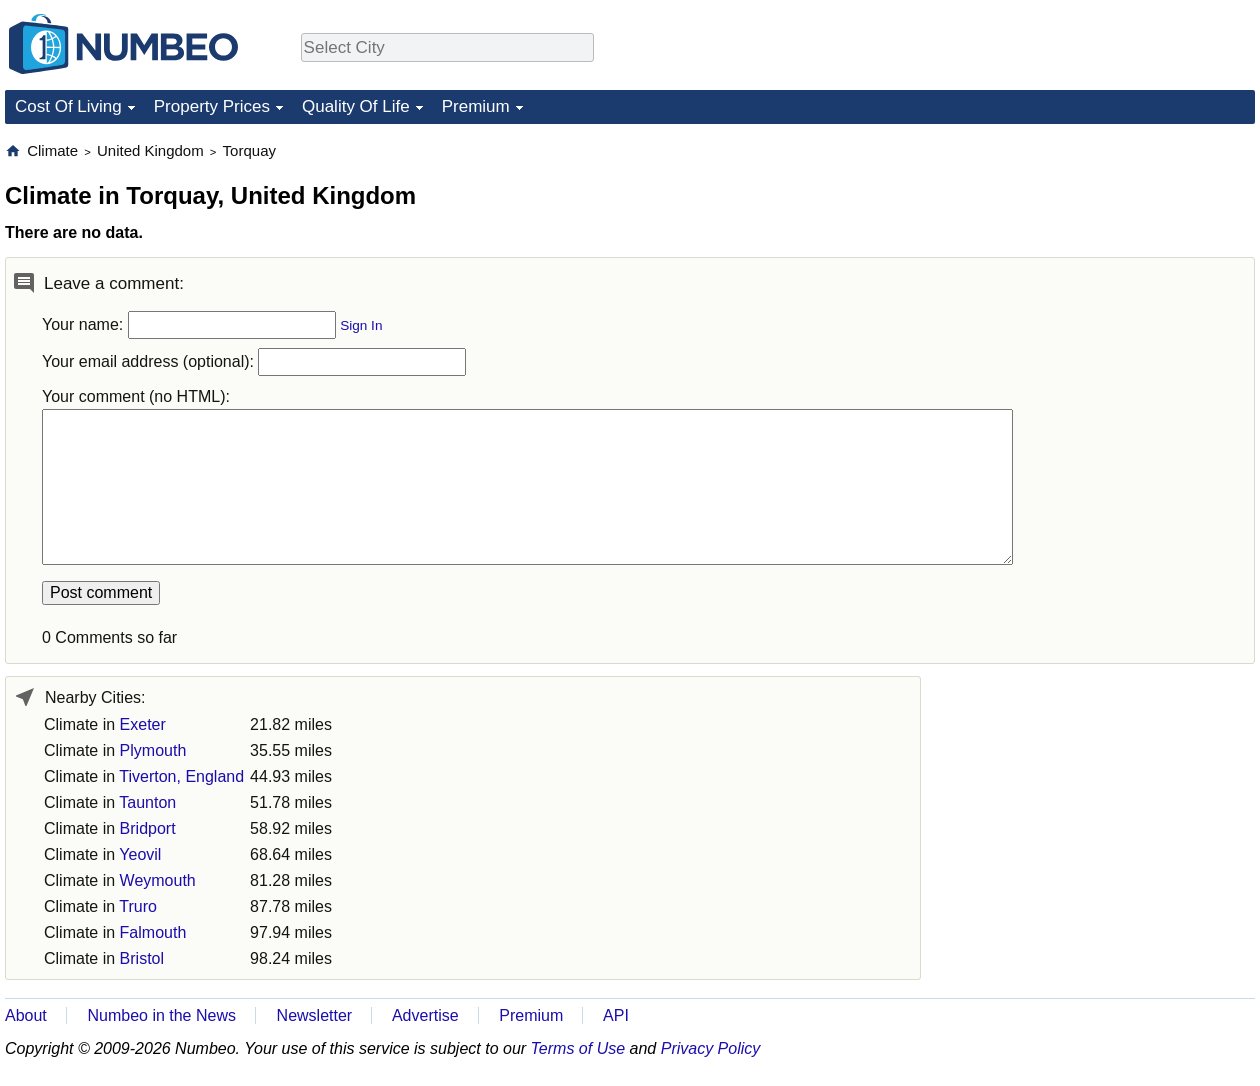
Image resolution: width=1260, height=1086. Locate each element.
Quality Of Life (356, 106)
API (616, 1015)
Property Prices (212, 106)
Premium (476, 106)
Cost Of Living (68, 106)
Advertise (425, 1015)
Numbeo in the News (161, 1015)
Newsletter (315, 1015)
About (26, 1015)
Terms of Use (578, 1048)
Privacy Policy (711, 1048)
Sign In (361, 325)
